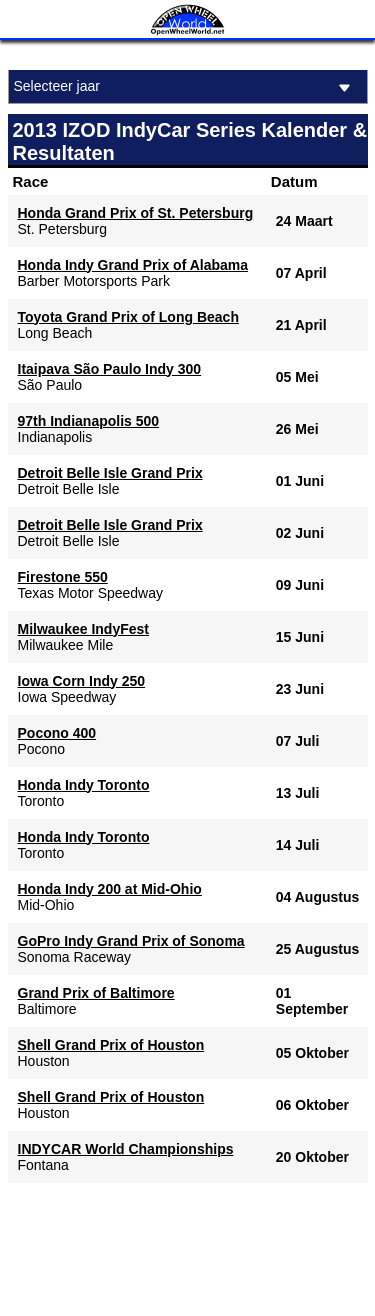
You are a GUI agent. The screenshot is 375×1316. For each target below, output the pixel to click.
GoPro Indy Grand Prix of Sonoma (131, 941)
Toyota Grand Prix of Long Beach (128, 317)
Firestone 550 (63, 577)
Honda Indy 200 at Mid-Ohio (110, 889)
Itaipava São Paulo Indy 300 (110, 369)
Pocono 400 (57, 733)
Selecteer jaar (185, 87)
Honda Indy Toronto (84, 785)
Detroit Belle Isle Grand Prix (110, 473)
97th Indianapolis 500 (89, 421)
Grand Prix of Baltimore (96, 993)
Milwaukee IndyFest (83, 629)
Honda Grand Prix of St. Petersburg (136, 213)
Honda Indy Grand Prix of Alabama (133, 265)
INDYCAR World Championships (126, 1149)
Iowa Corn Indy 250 (82, 681)
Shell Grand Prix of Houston (111, 1045)
